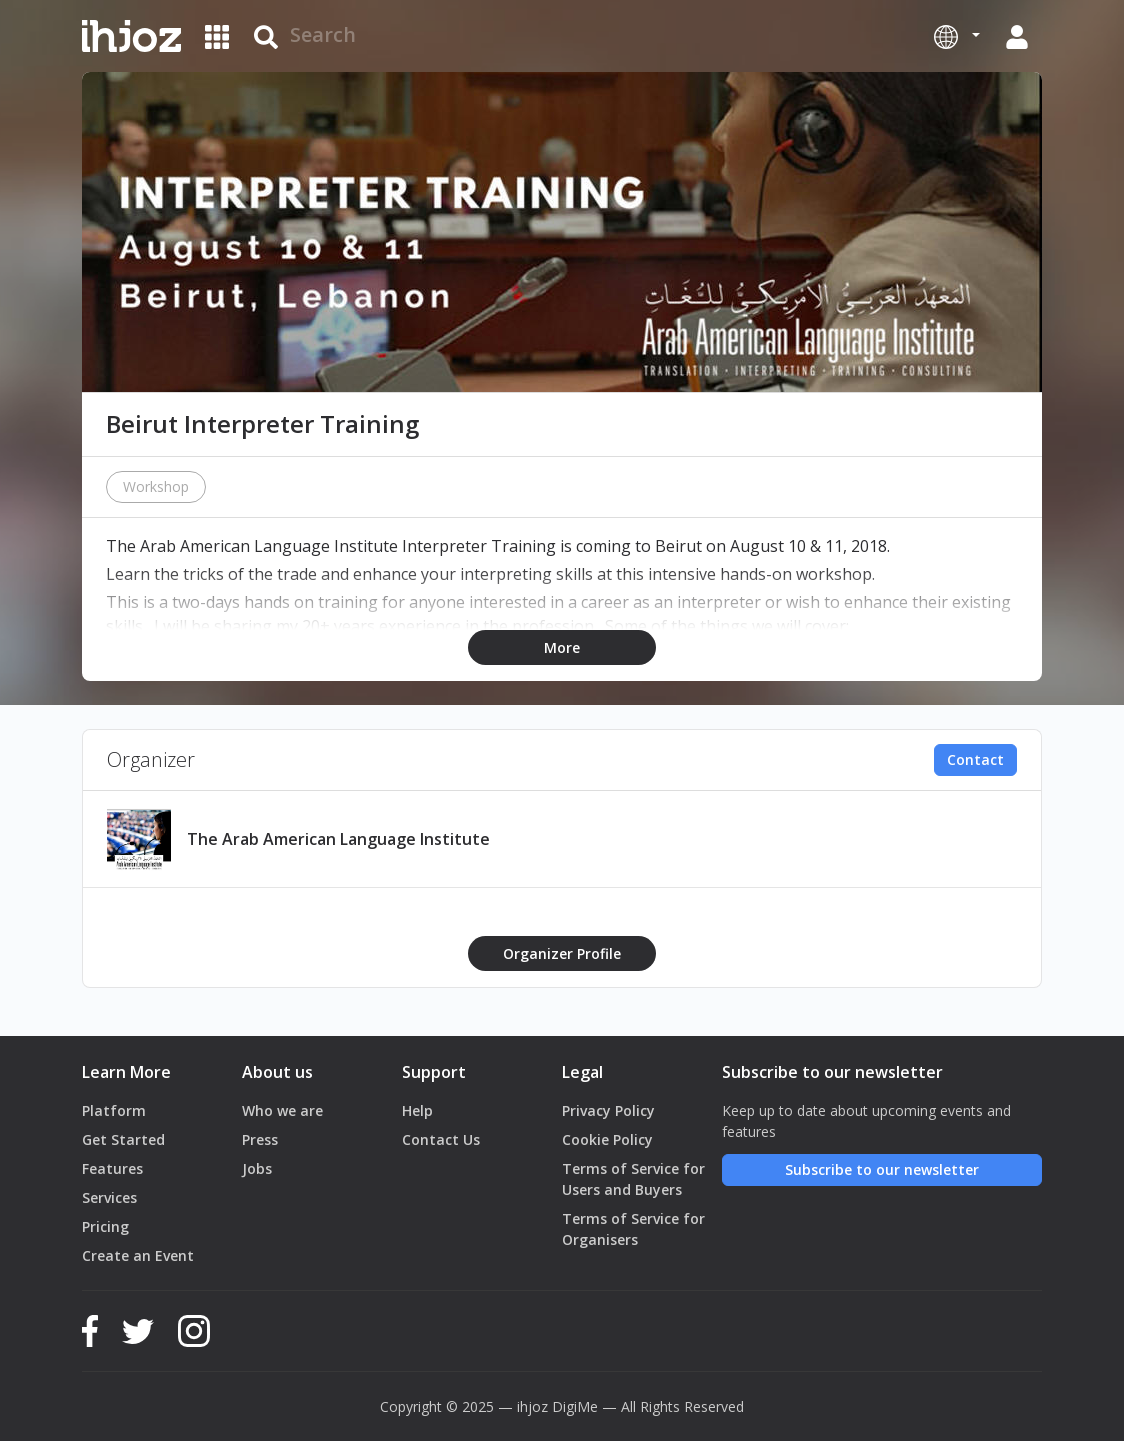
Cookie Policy (607, 1139)
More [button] (562, 647)
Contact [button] (975, 759)
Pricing (105, 1226)
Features (112, 1168)
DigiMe (575, 1406)
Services (109, 1197)
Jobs (257, 1168)
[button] (957, 36)
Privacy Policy (608, 1110)
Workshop (156, 486)
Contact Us (441, 1139)
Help (417, 1110)
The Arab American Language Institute (338, 839)
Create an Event (138, 1255)
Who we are (282, 1110)
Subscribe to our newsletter (882, 1169)
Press (260, 1139)
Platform (114, 1110)
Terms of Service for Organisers (633, 1229)
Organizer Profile (562, 953)
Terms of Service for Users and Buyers (633, 1179)
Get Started (123, 1139)
